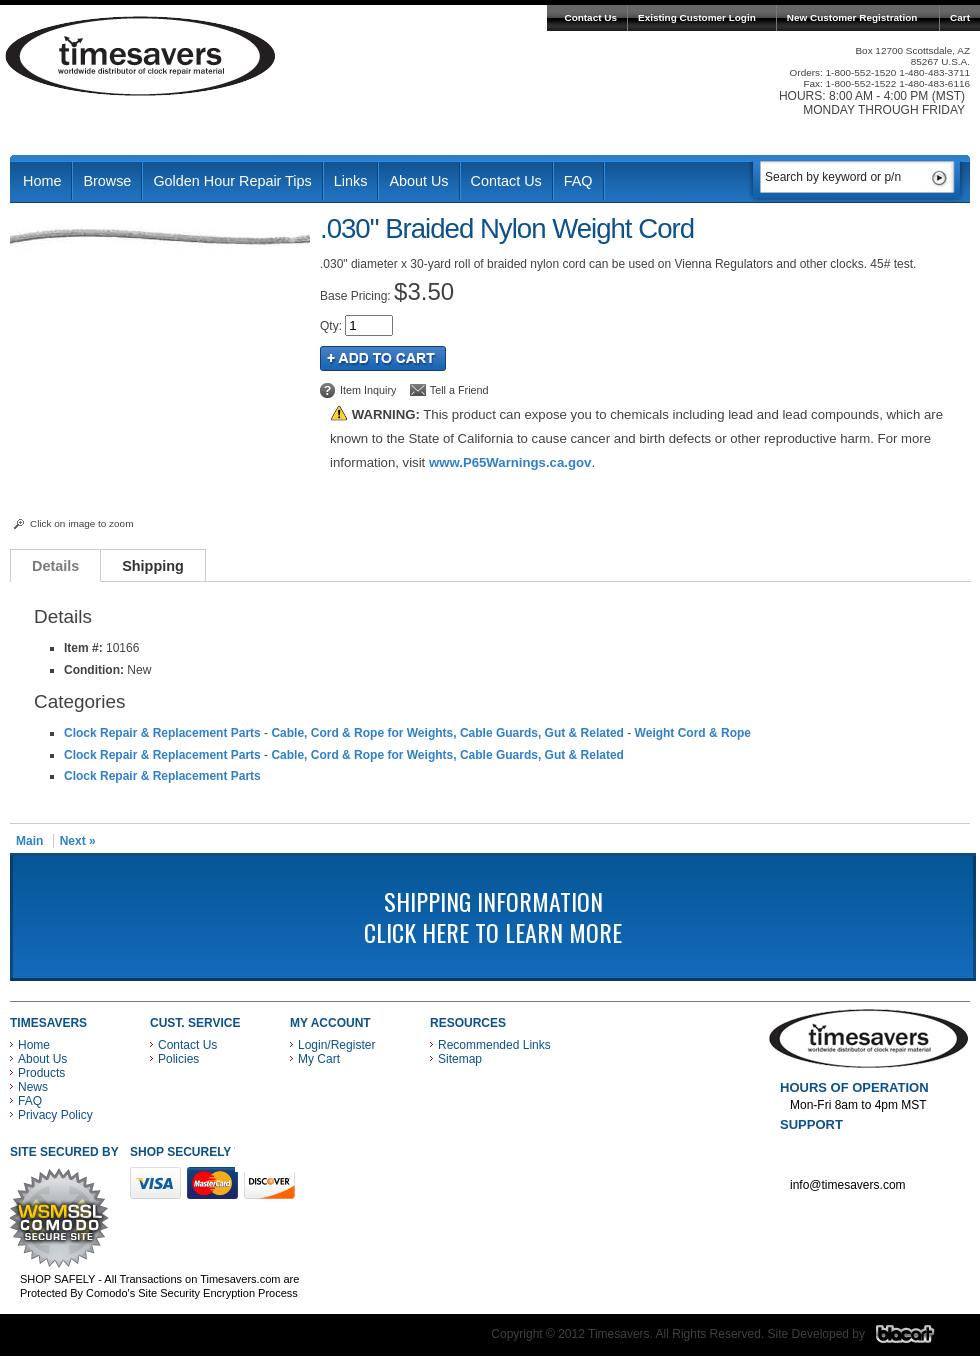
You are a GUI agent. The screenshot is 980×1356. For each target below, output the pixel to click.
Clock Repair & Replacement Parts (162, 733)
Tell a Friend (459, 390)
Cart (960, 17)
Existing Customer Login (697, 17)
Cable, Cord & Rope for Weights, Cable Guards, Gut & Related (447, 733)
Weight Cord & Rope (693, 733)
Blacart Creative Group (917, 1339)
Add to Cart (383, 358)
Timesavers (141, 56)
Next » (78, 841)
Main (29, 841)
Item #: (85, 648)
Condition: (94, 670)
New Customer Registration (852, 17)
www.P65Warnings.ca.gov (510, 462)
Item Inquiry (368, 390)
